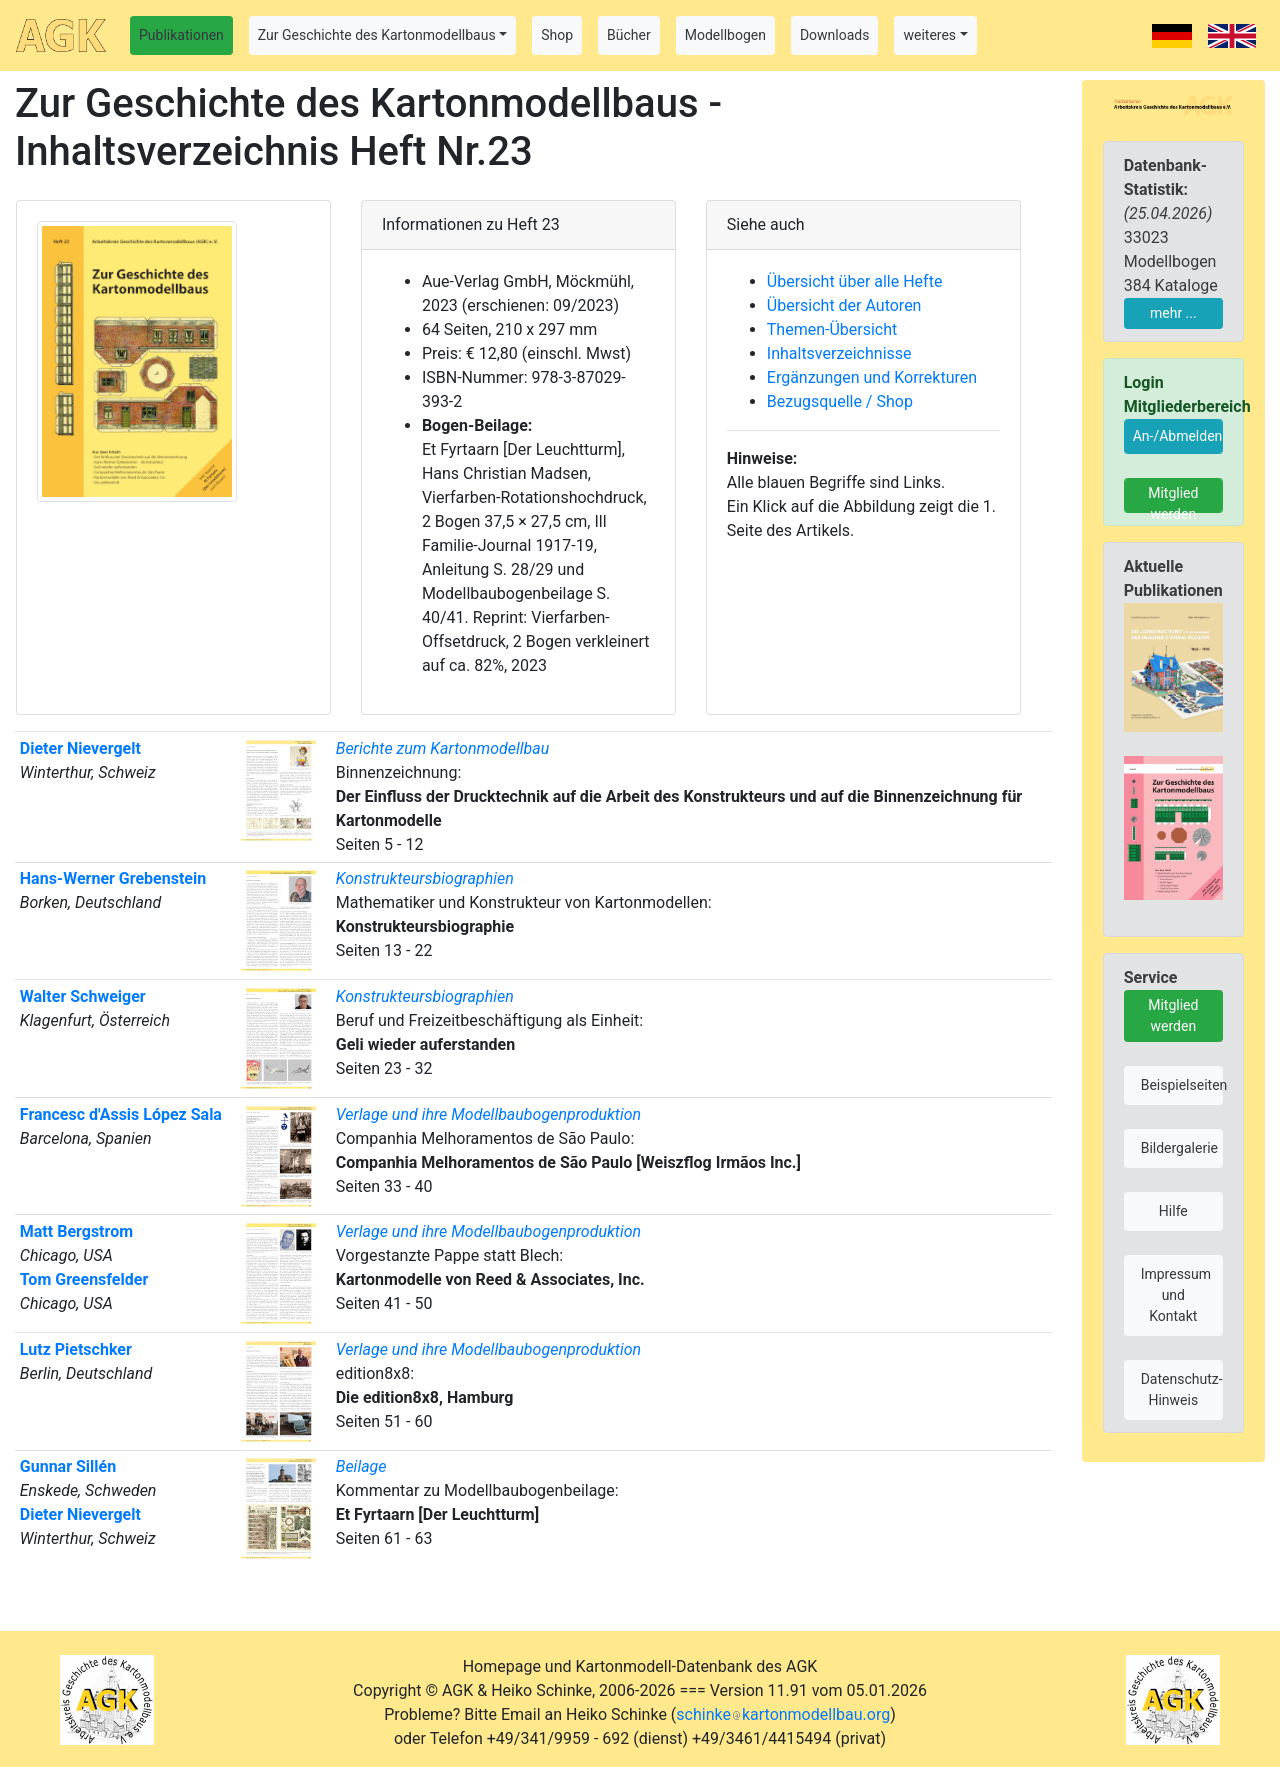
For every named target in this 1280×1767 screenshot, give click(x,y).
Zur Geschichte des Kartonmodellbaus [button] (377, 35)
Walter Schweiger (83, 996)
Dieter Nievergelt (80, 748)
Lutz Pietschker (76, 1349)
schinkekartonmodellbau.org (783, 1714)
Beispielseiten (1182, 1085)
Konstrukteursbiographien (425, 878)
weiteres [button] (929, 35)
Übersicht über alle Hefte (855, 281)
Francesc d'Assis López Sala (121, 1114)
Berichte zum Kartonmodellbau (443, 748)
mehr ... (1173, 313)
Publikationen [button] (181, 35)
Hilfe (1173, 1211)
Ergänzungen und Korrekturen (872, 377)
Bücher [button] (629, 35)
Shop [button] (557, 35)
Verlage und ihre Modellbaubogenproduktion (488, 1114)
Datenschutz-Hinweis (1182, 1389)
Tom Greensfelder (84, 1279)
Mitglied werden (1173, 499)
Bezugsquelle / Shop (840, 401)
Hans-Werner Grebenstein (113, 878)
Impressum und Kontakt (1176, 1295)
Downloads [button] (835, 35)
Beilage (361, 1466)
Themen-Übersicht (832, 329)
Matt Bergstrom (76, 1231)
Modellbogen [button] (725, 35)
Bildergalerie (1179, 1148)
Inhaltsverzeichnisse (839, 353)
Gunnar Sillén (68, 1466)
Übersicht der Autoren (844, 305)
